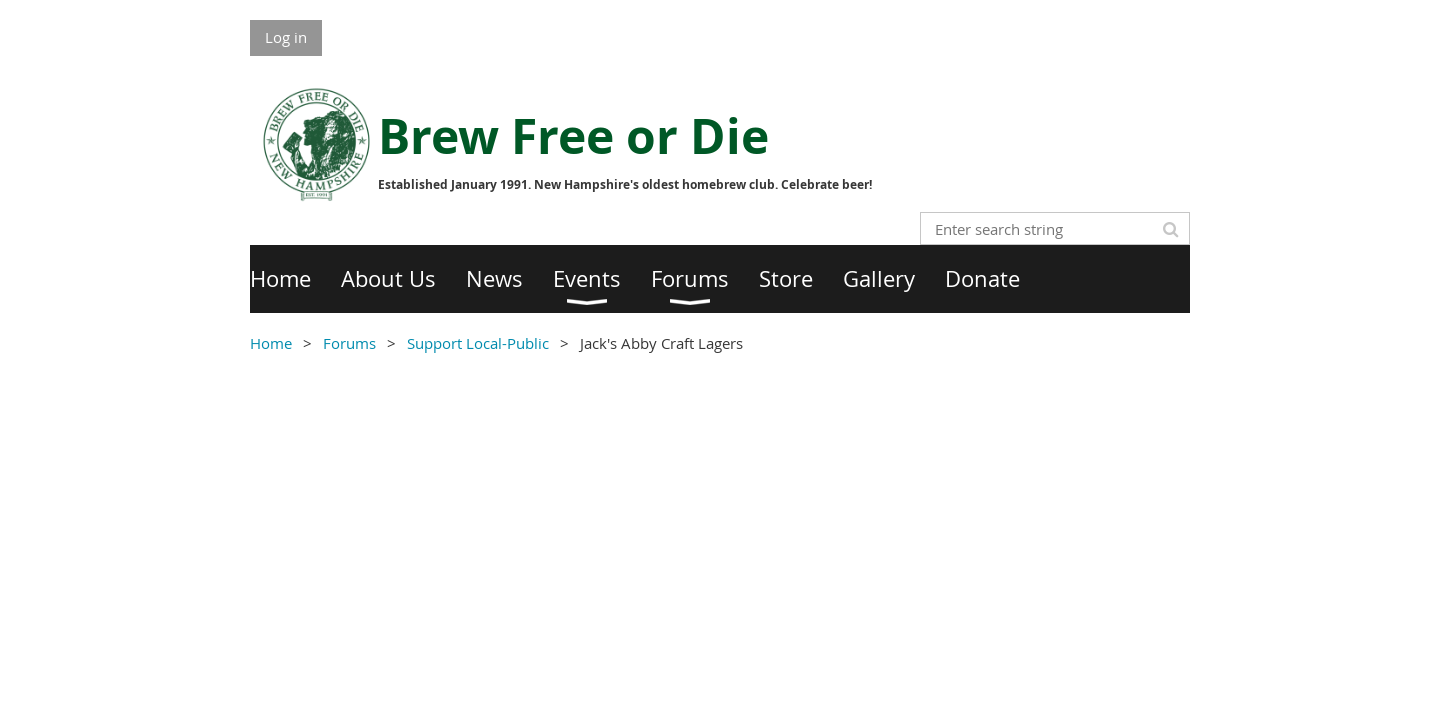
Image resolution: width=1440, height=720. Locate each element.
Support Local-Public (478, 343)
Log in (286, 37)
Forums (349, 343)
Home (271, 343)
